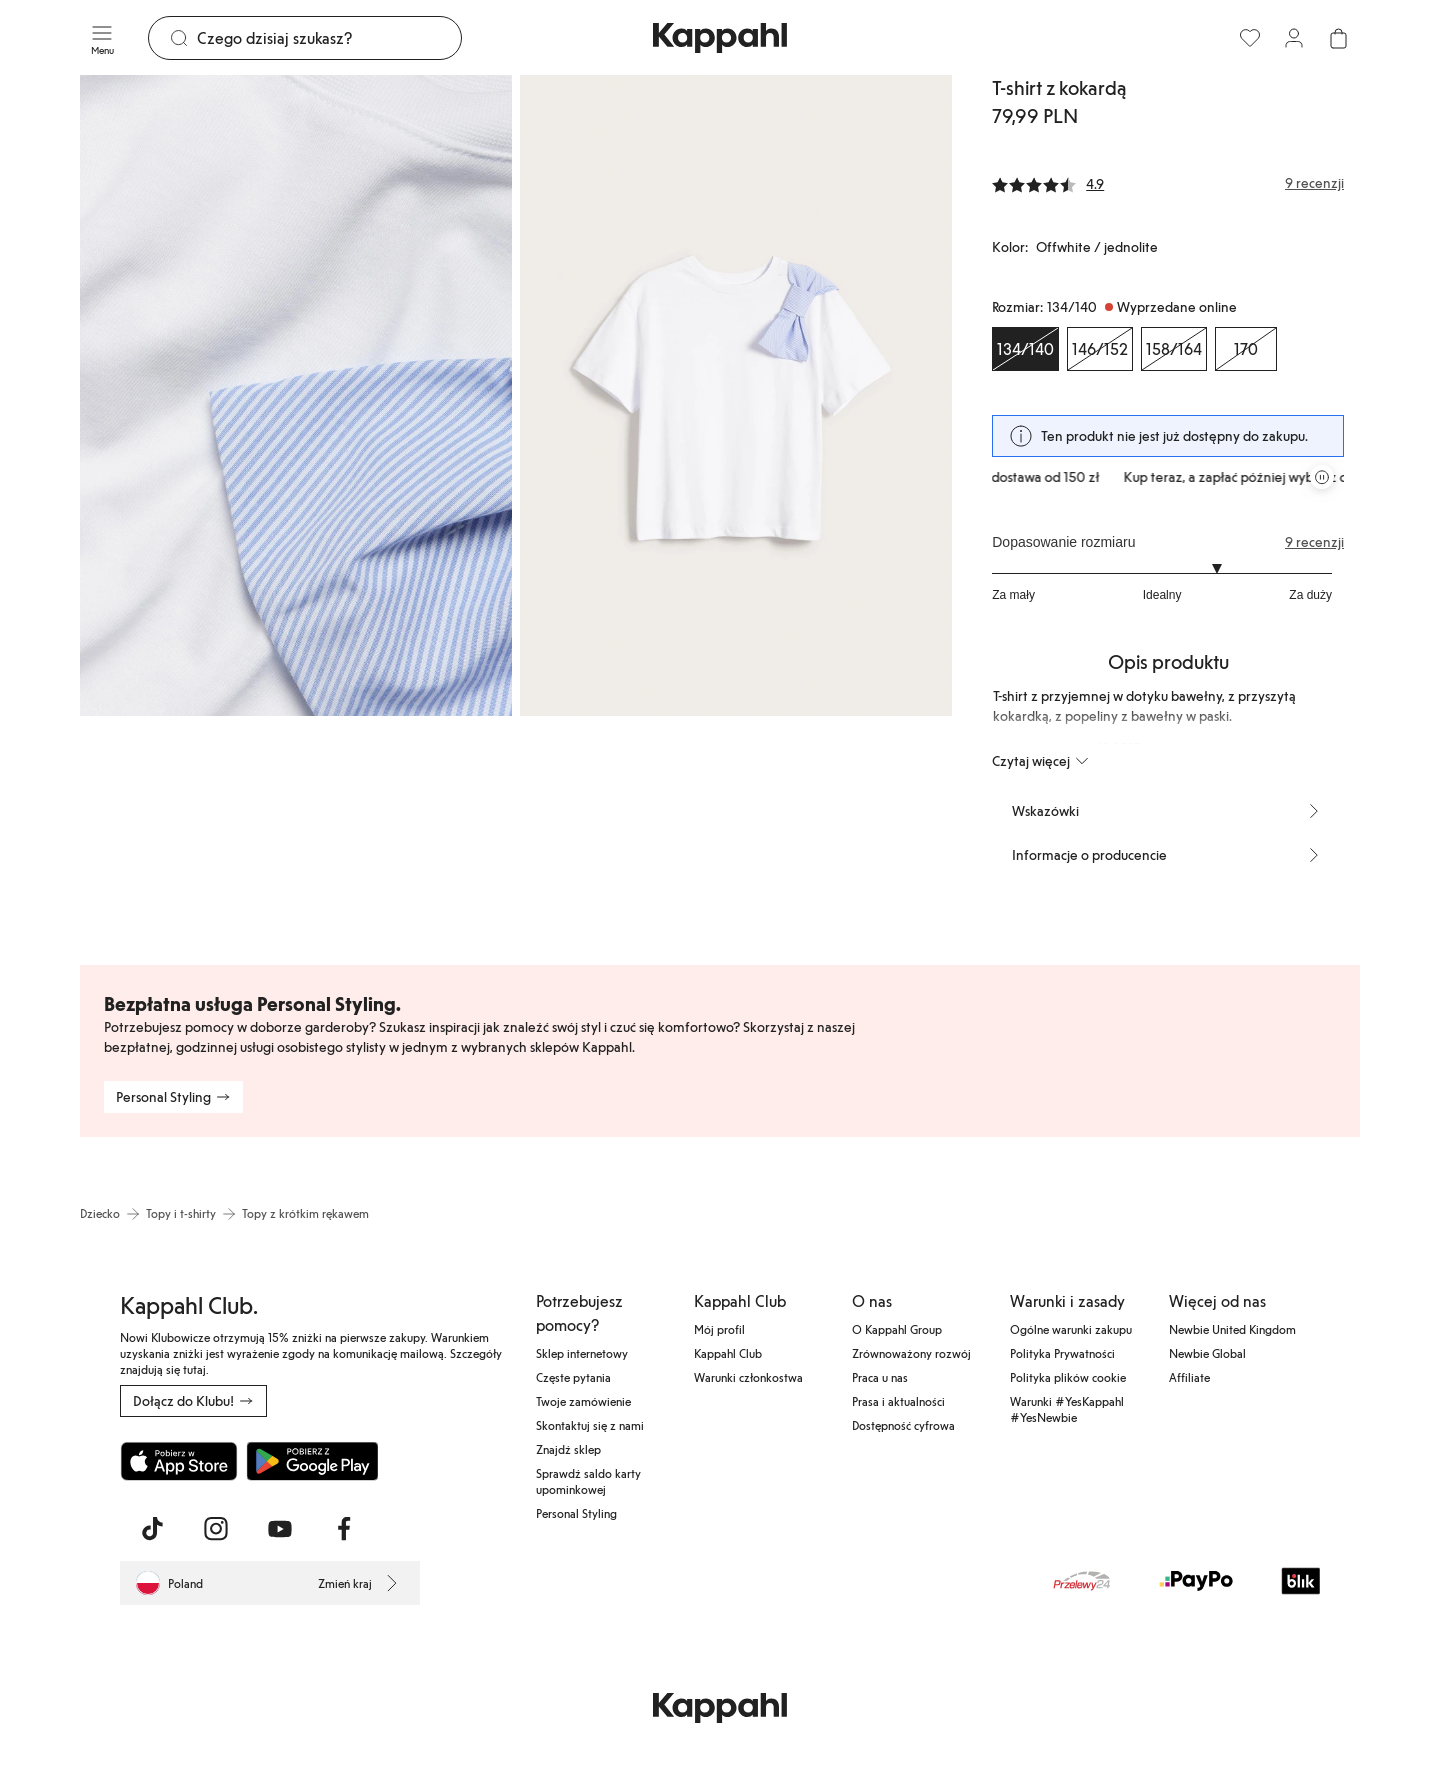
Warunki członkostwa (748, 1377)
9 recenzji (1314, 542)
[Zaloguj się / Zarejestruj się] (1294, 38)
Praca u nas (880, 1377)
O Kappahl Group (897, 1329)
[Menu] (102, 38)
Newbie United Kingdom (1232, 1329)
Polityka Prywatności (1062, 1353)
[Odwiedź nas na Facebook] (344, 1529)
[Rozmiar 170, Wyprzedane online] (1246, 349)
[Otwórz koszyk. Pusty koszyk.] (1338, 38)
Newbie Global (1207, 1353)
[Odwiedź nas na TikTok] (152, 1529)
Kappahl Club (728, 1353)
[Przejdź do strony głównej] (720, 38)
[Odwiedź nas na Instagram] (216, 1529)
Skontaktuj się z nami (590, 1425)
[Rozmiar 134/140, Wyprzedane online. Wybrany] (1025, 349)
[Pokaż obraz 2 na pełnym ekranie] (736, 395)
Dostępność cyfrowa (903, 1425)
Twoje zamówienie (583, 1401)
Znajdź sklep (568, 1449)
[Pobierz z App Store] (179, 1461)
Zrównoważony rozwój (911, 1353)
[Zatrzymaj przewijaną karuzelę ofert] (1322, 477)
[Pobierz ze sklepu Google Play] (312, 1461)
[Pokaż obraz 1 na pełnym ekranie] (296, 395)
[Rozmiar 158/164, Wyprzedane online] (1174, 349)
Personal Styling (576, 1513)
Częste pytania (573, 1377)
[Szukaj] (329, 38)
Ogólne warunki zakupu (1071, 1329)
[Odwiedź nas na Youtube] (280, 1529)
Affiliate (1189, 1377)
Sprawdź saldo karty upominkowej (588, 1481)
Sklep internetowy (582, 1353)
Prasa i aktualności (898, 1401)
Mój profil (719, 1329)
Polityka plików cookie (1068, 1377)
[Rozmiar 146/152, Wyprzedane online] (1100, 349)
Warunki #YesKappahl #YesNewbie (1067, 1409)
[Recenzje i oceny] (1168, 183)
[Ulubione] (1250, 38)
